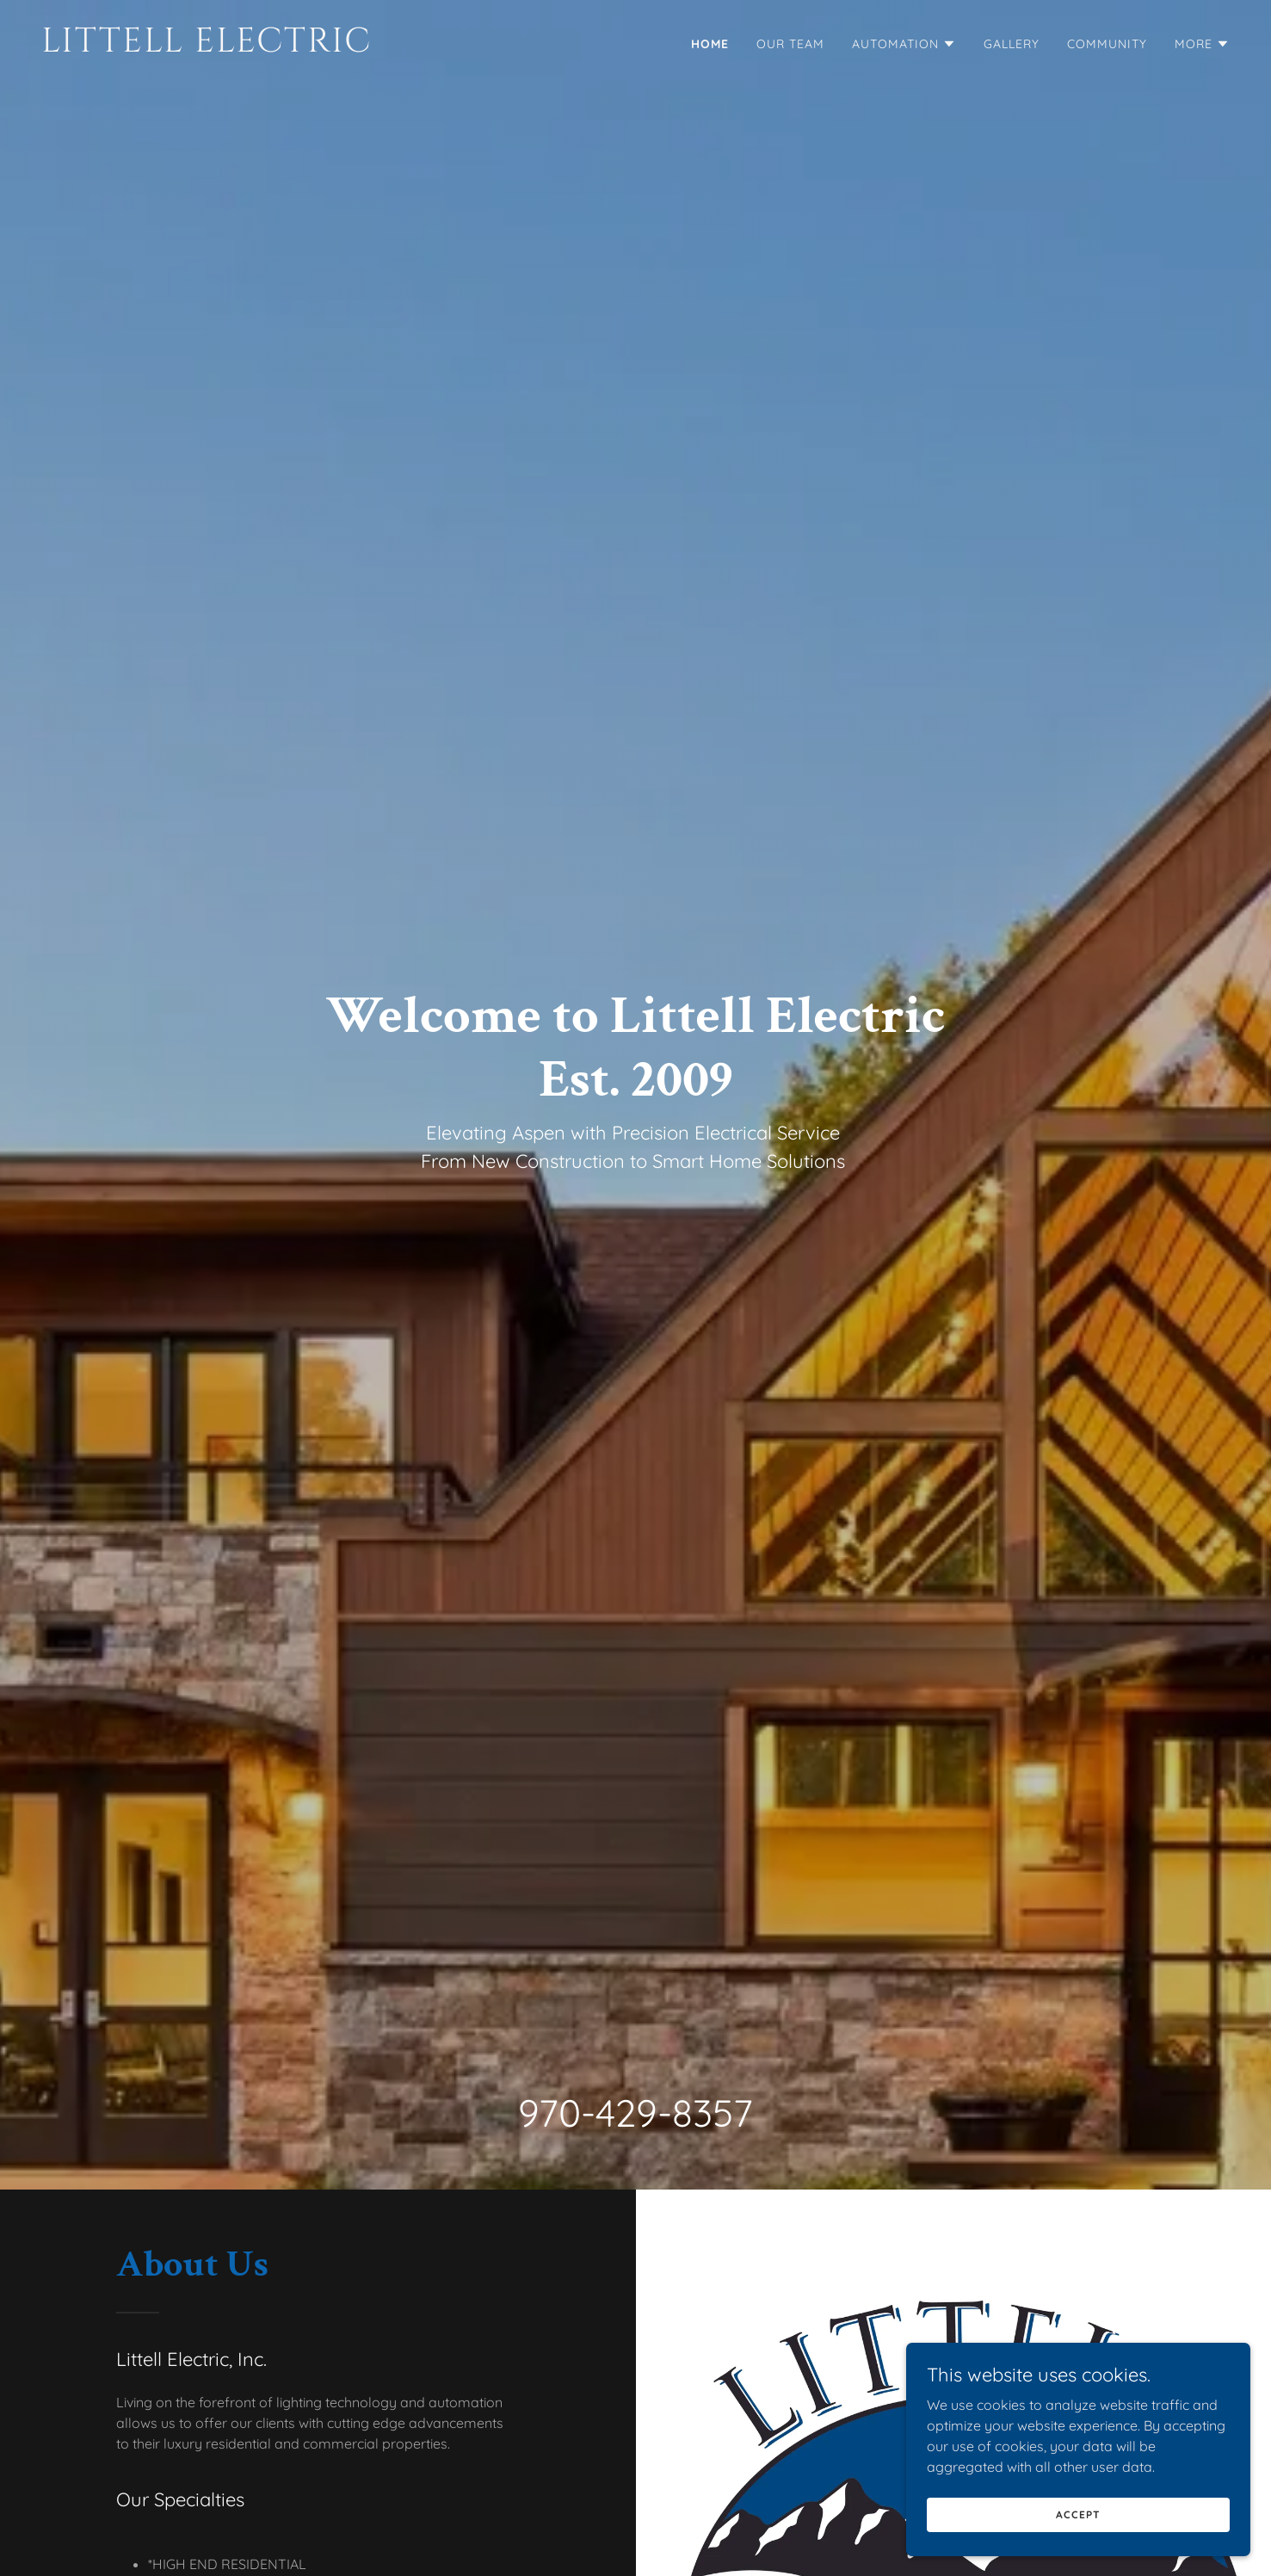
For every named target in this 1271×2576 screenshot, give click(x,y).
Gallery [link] (1012, 44)
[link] (331, 46)
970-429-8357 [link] (635, 2112)
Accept (1078, 2514)
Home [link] (710, 44)
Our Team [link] (790, 44)
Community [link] (1107, 44)
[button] (904, 44)
